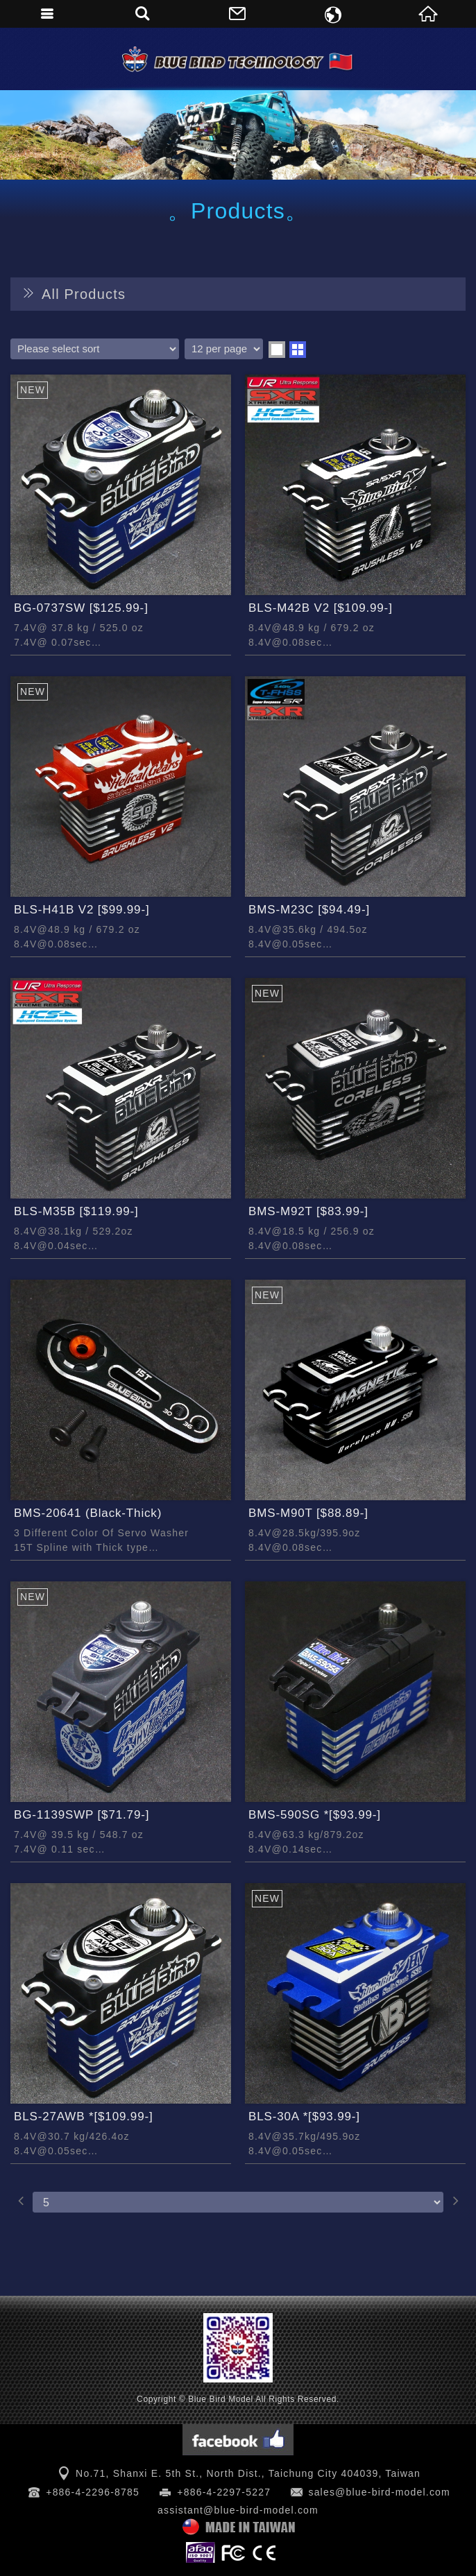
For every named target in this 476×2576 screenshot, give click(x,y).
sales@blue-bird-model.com (379, 2492)
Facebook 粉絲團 (238, 2439)
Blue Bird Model (238, 59)
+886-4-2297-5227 (224, 2492)
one (277, 349)
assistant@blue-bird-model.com (238, 2510)
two (297, 349)
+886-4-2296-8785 (92, 2492)
